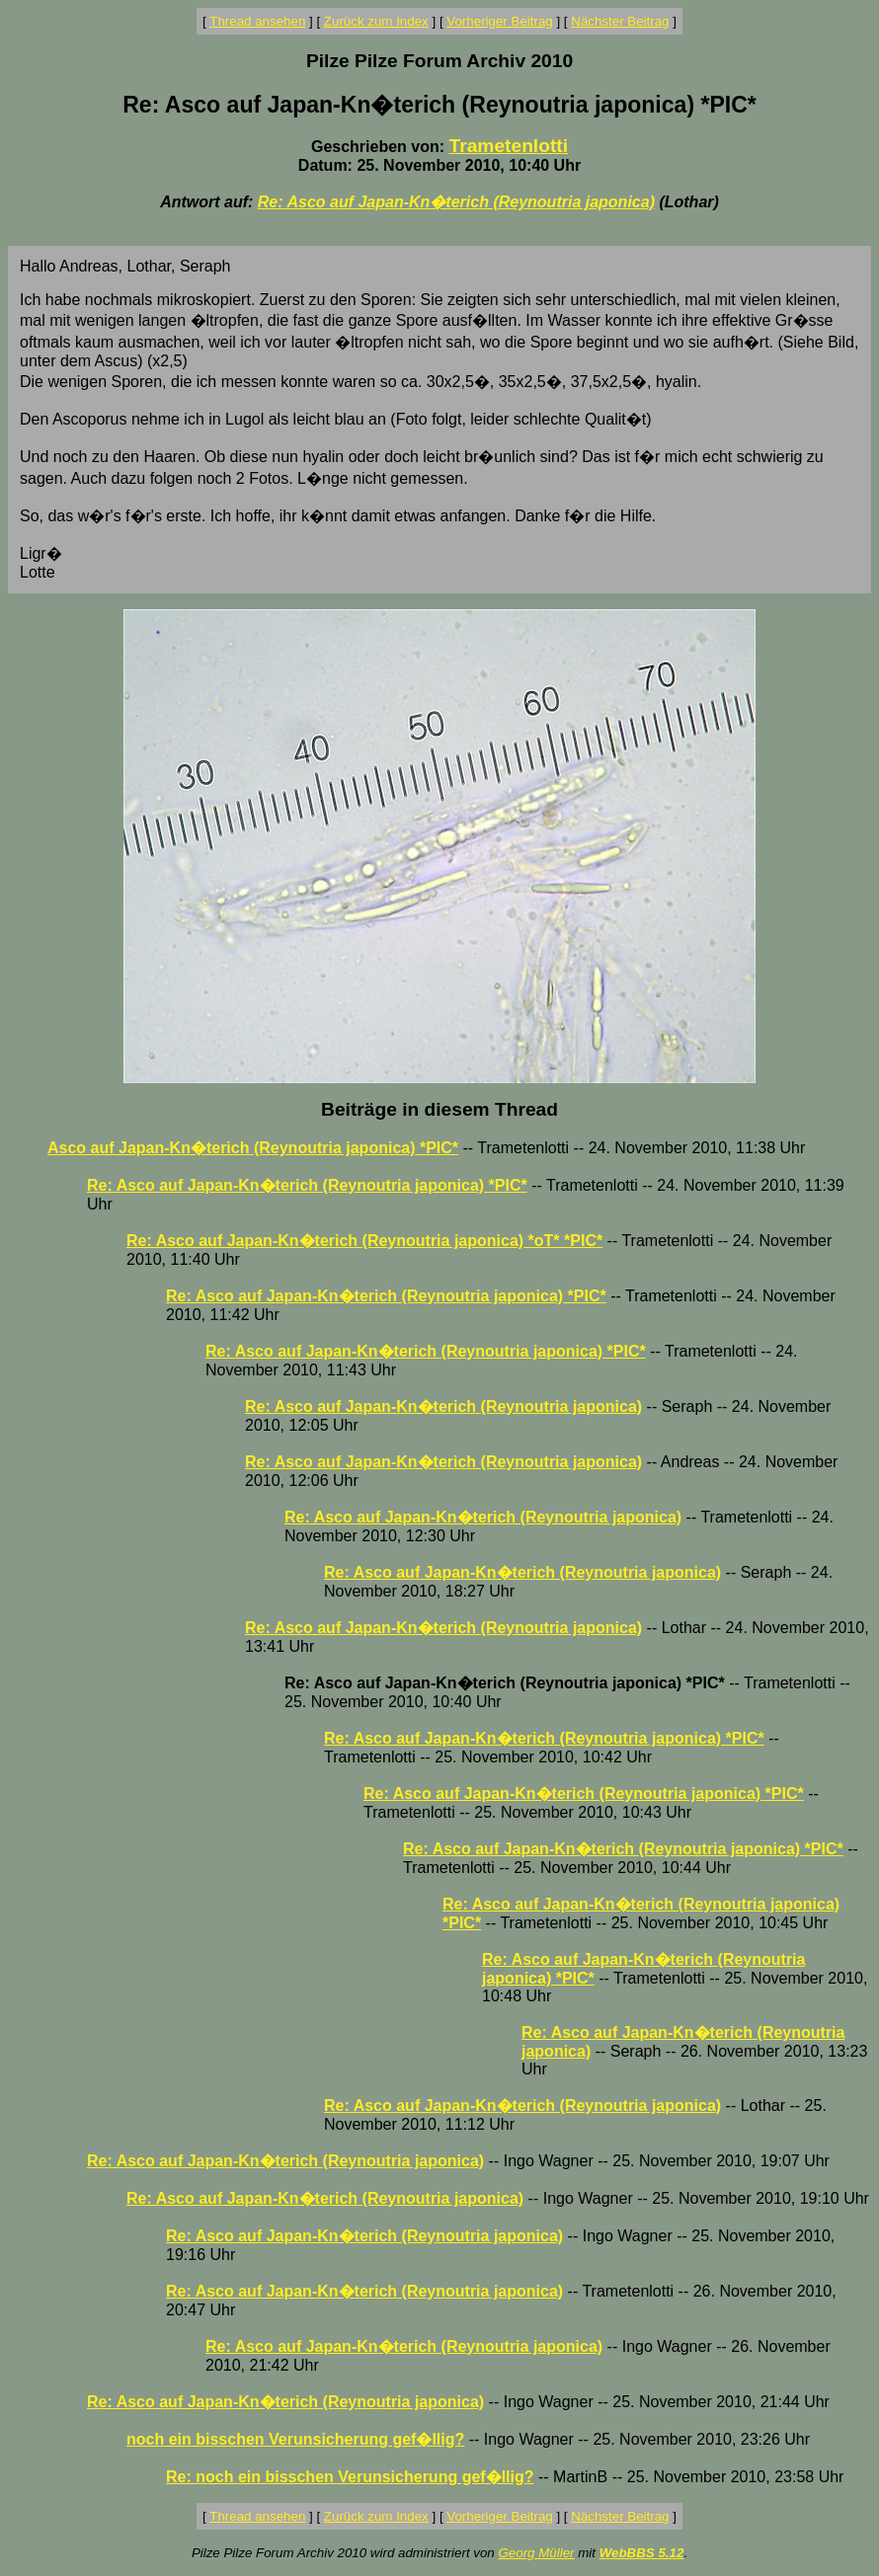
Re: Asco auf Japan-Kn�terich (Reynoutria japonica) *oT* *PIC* (364, 1240)
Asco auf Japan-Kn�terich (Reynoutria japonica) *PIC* (252, 1147)
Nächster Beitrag (620, 21)
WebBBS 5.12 (641, 2552)
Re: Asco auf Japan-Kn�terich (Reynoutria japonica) (456, 202)
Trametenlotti (508, 145)
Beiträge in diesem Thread (439, 1109)
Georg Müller (536, 2552)
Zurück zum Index (376, 21)
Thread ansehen (257, 21)
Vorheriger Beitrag (499, 21)
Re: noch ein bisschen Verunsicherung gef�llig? (350, 2476)
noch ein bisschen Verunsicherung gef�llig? (295, 2439)
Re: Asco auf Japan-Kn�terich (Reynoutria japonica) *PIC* (307, 1185)
